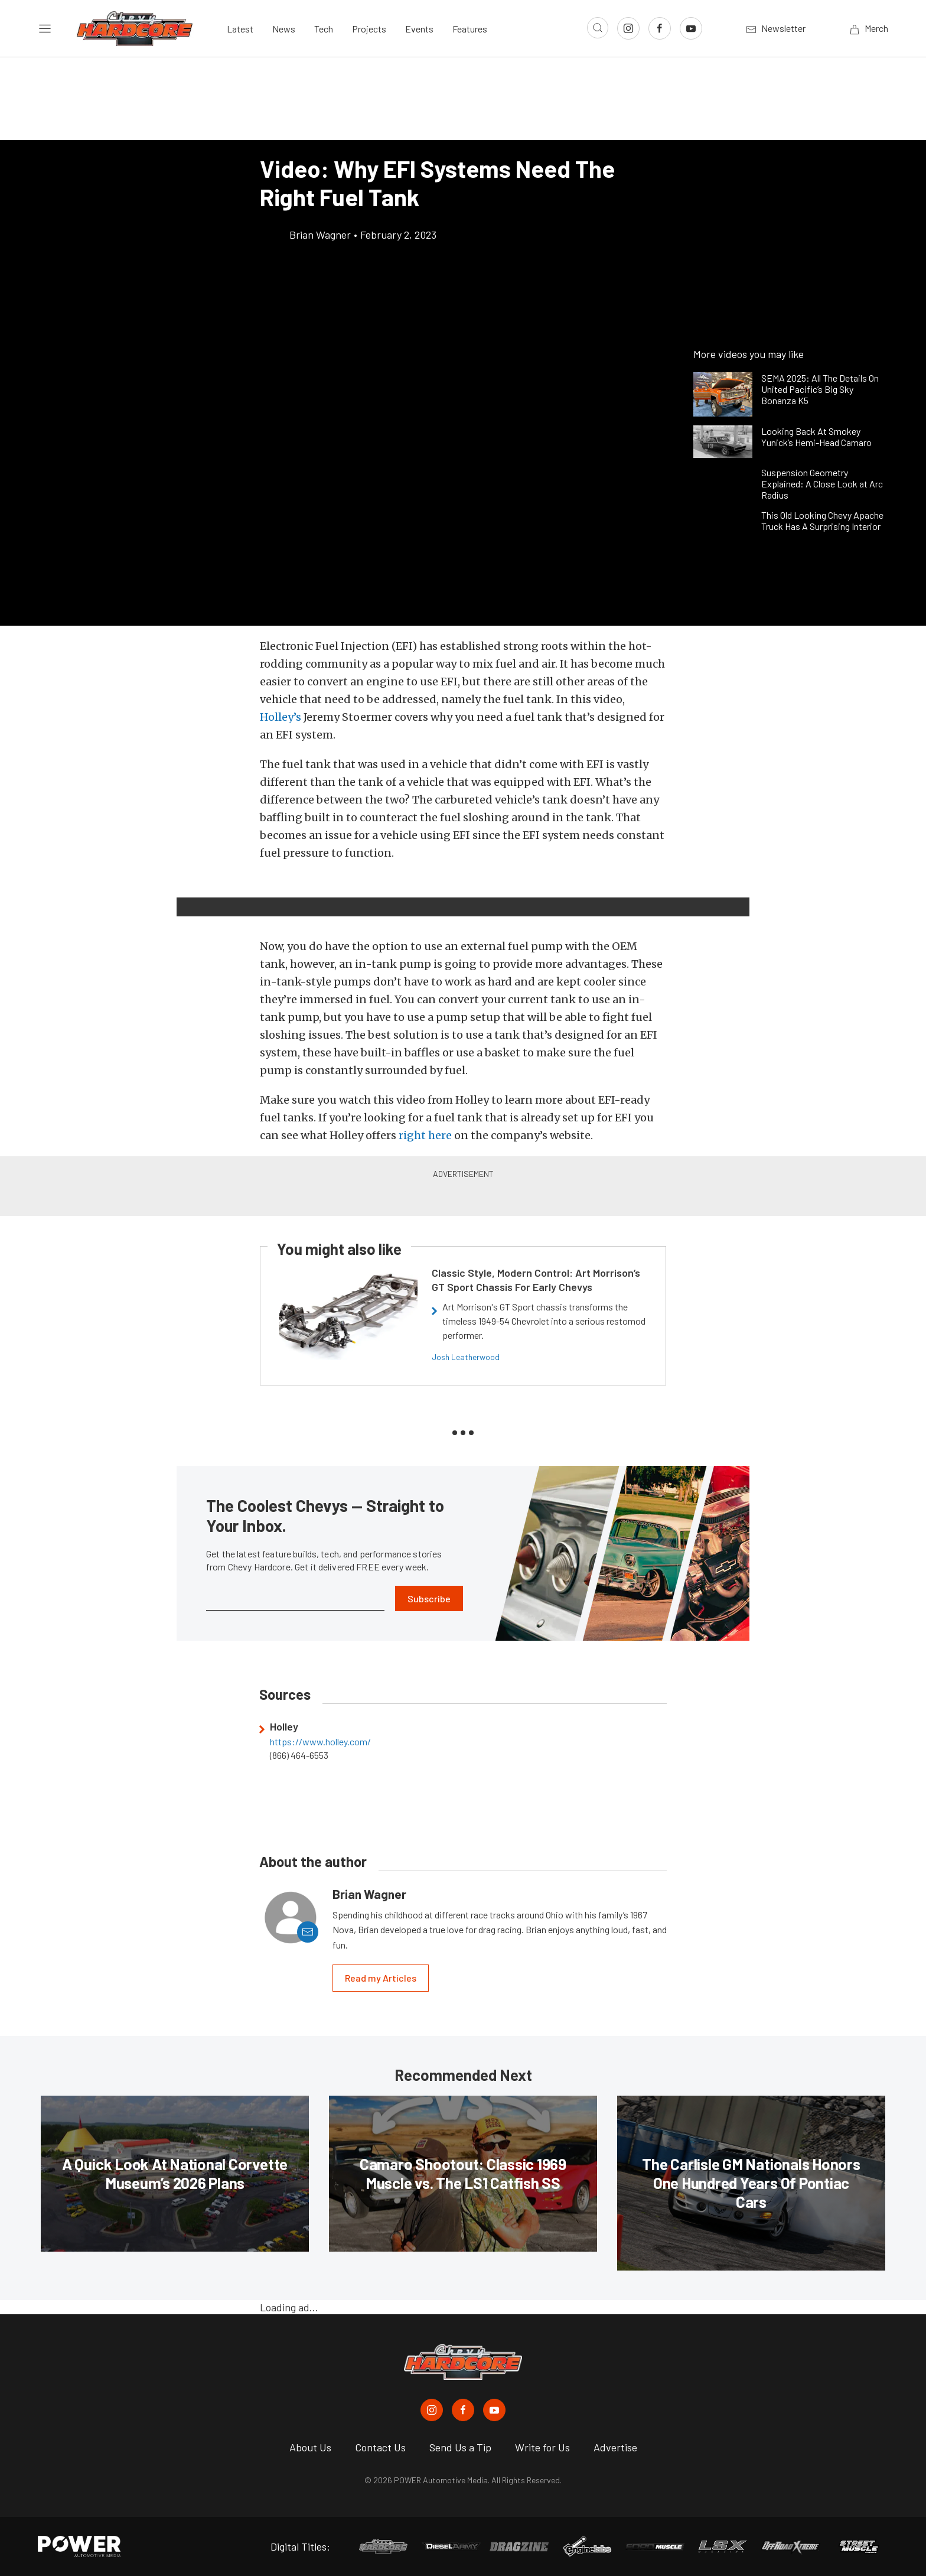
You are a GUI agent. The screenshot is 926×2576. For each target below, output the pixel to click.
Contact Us (380, 2447)
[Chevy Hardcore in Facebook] (463, 2410)
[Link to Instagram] (628, 28)
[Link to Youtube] (691, 28)
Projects (369, 28)
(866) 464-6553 (299, 1755)
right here (425, 1135)
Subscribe (429, 1598)
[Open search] (597, 27)
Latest (240, 28)
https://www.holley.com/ (320, 1741)
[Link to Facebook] (659, 28)
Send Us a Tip (460, 2447)
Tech (323, 28)
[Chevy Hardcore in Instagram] (431, 2410)
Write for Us (542, 2447)
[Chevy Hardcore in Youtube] (494, 2410)
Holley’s (280, 717)
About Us (310, 2447)
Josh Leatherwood (466, 1357)
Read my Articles (380, 1977)
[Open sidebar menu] (45, 28)
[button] (272, 890)
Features (469, 28)
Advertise (615, 2447)
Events (419, 28)
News (283, 28)
